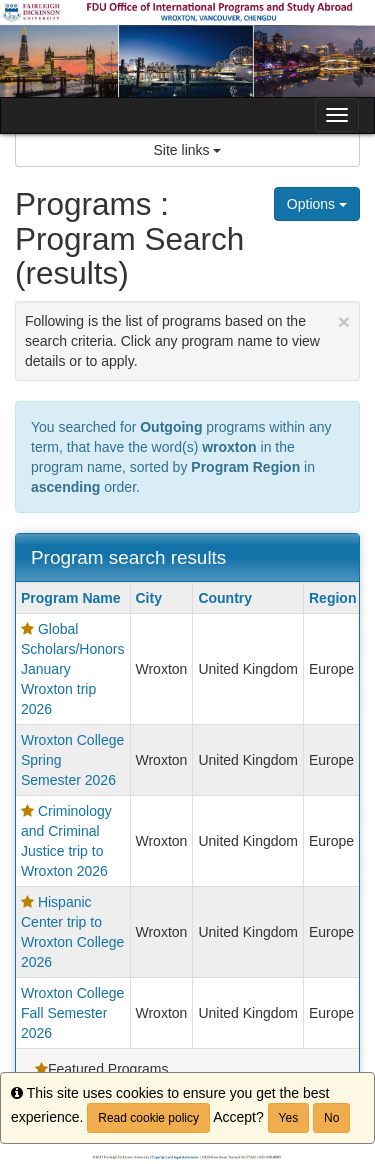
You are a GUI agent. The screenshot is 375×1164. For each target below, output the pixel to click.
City (149, 598)
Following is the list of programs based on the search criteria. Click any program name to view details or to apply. (187, 339)
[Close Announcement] (344, 321)
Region (341, 598)
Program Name (71, 598)
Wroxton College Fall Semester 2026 (72, 1013)
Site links (188, 150)
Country (225, 598)
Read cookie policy (148, 1118)
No (331, 1118)
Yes (289, 1118)
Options (317, 204)
